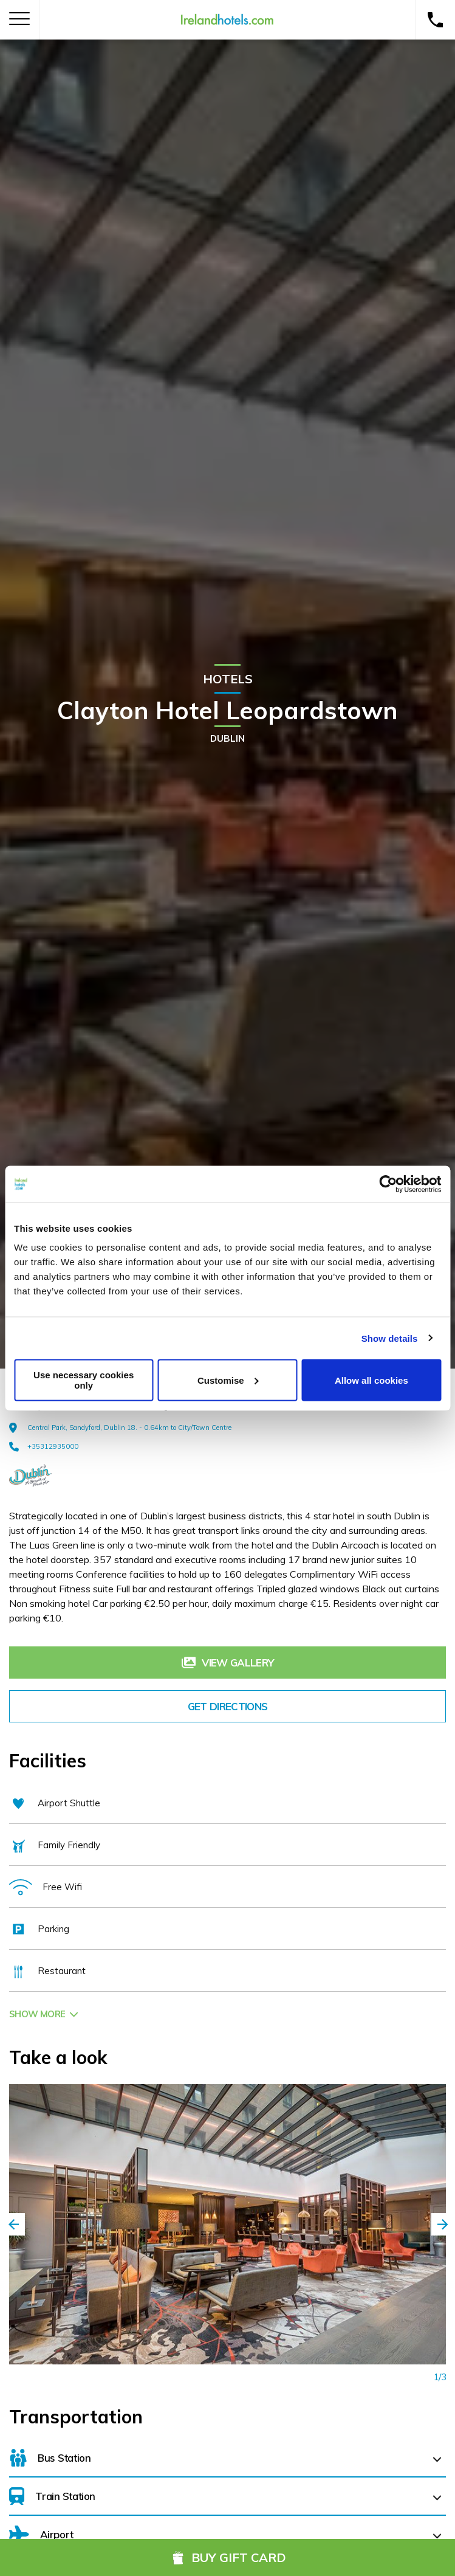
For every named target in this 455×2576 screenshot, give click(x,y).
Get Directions (227, 1706)
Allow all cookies (371, 1380)
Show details (389, 1338)
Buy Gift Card (227, 2557)
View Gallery (227, 1662)
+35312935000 (43, 1446)
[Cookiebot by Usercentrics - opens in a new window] (388, 1184)
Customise (228, 1380)
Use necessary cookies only (83, 1380)
